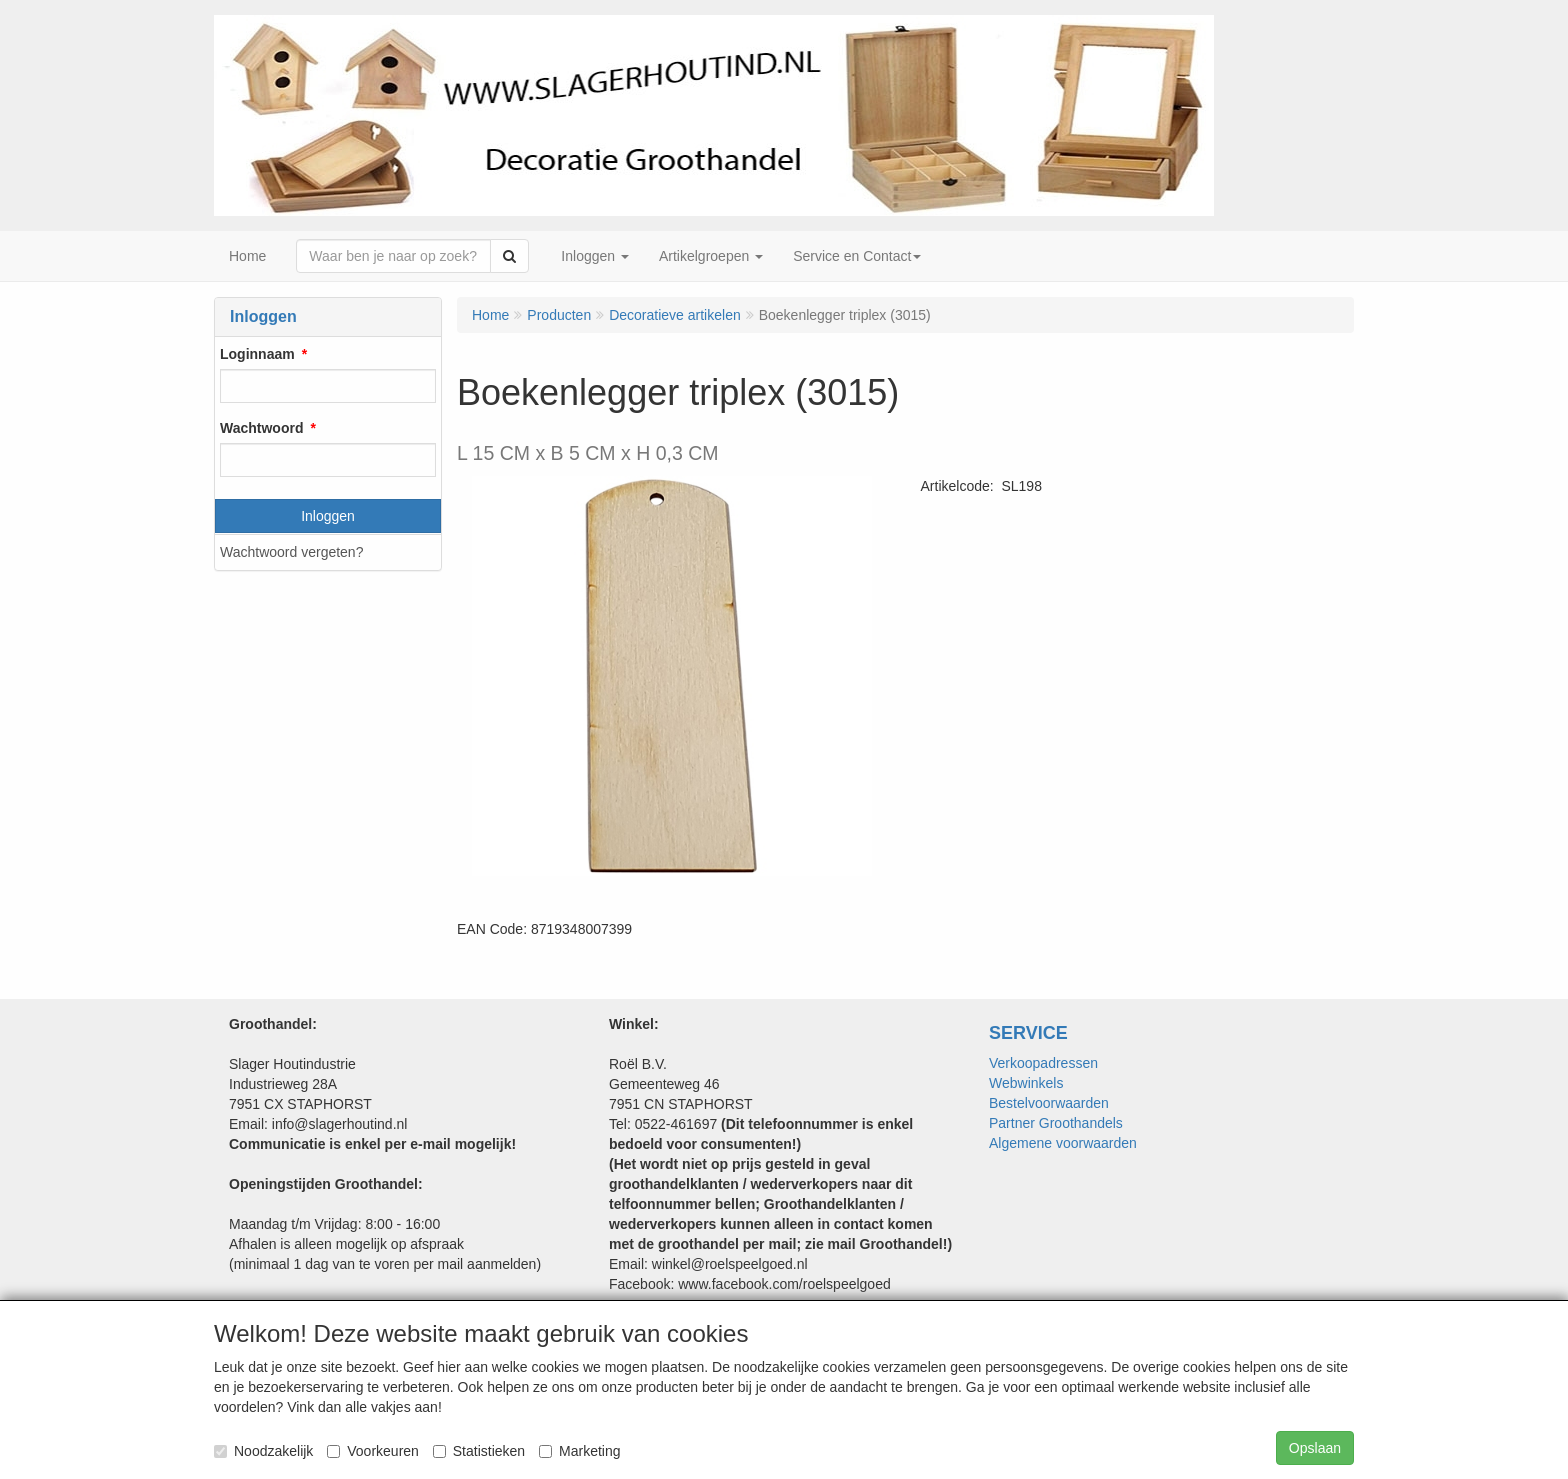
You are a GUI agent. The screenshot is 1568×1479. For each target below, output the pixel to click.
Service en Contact (857, 256)
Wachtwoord (261, 428)
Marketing (579, 1451)
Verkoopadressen (1043, 1063)
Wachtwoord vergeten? (291, 552)
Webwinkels (1026, 1083)
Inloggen (328, 516)
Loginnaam (257, 354)
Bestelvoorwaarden (1049, 1103)
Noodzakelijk (263, 1451)
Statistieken (479, 1451)
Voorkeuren (373, 1451)
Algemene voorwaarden (1063, 1143)
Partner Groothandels (1056, 1123)
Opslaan (1315, 1448)
